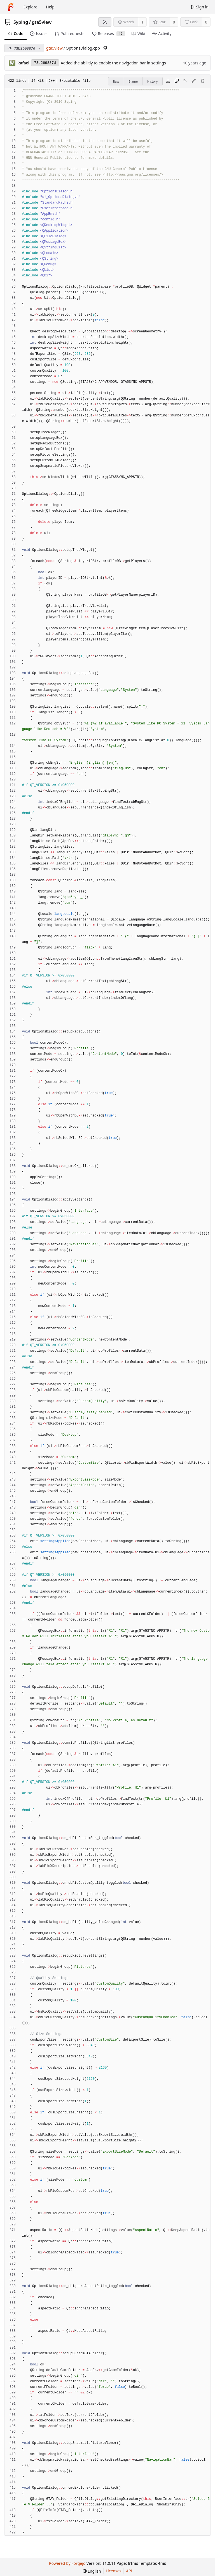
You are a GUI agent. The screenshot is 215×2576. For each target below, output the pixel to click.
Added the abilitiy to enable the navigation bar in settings (113, 63)
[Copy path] (105, 48)
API (129, 2570)
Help (50, 7)
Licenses (113, 2570)
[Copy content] (176, 81)
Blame (133, 81)
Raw (116, 81)
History (152, 81)
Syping (20, 22)
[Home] (10, 7)
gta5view (42, 22)
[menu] (92, 2571)
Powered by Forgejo (67, 2563)
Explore (30, 7)
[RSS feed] (104, 22)
